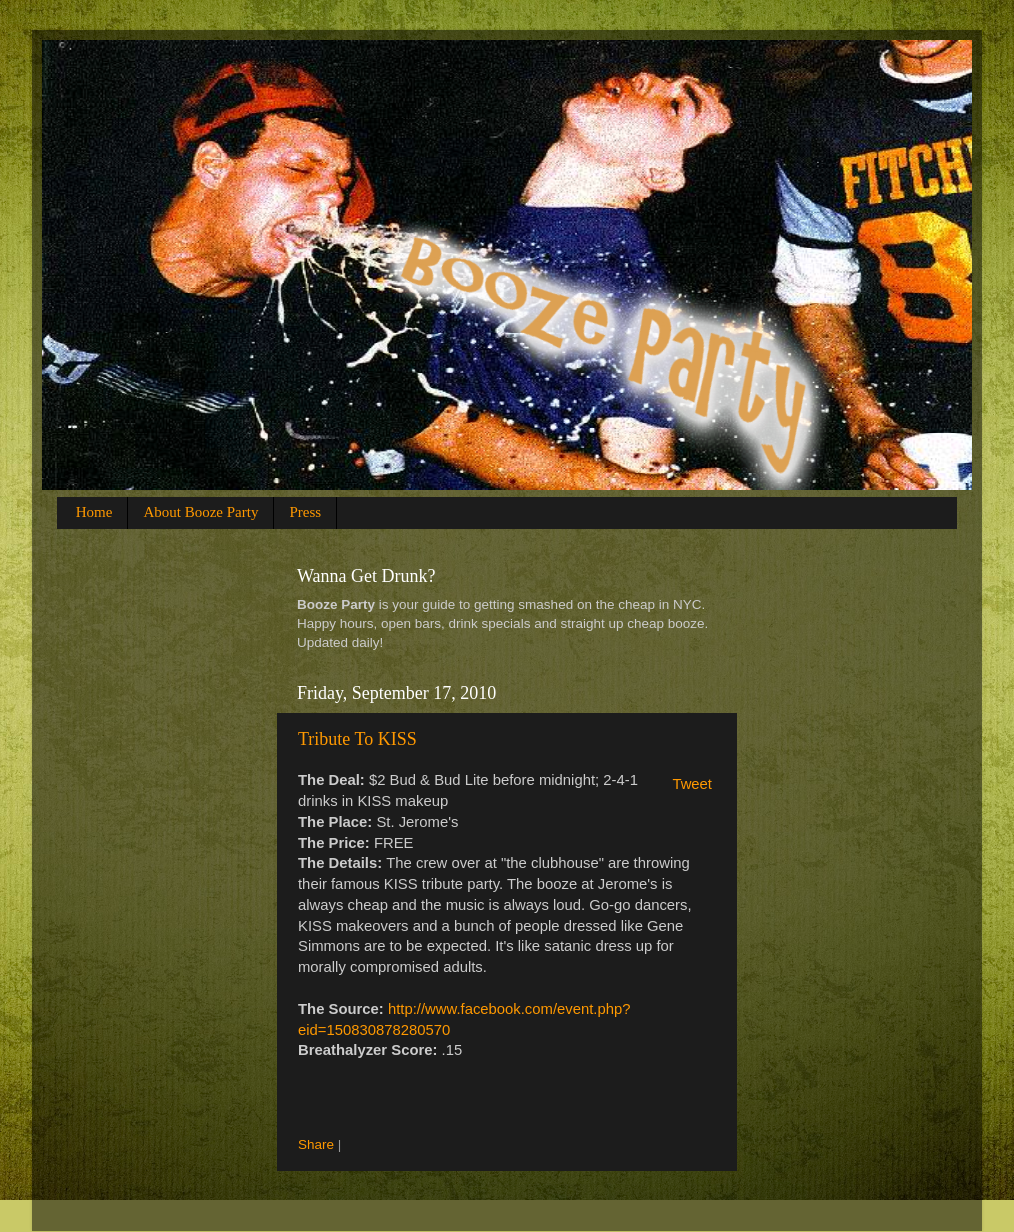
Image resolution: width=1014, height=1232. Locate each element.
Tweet (692, 784)
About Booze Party (200, 512)
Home (94, 512)
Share (316, 1144)
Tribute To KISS (357, 739)
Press (305, 512)
